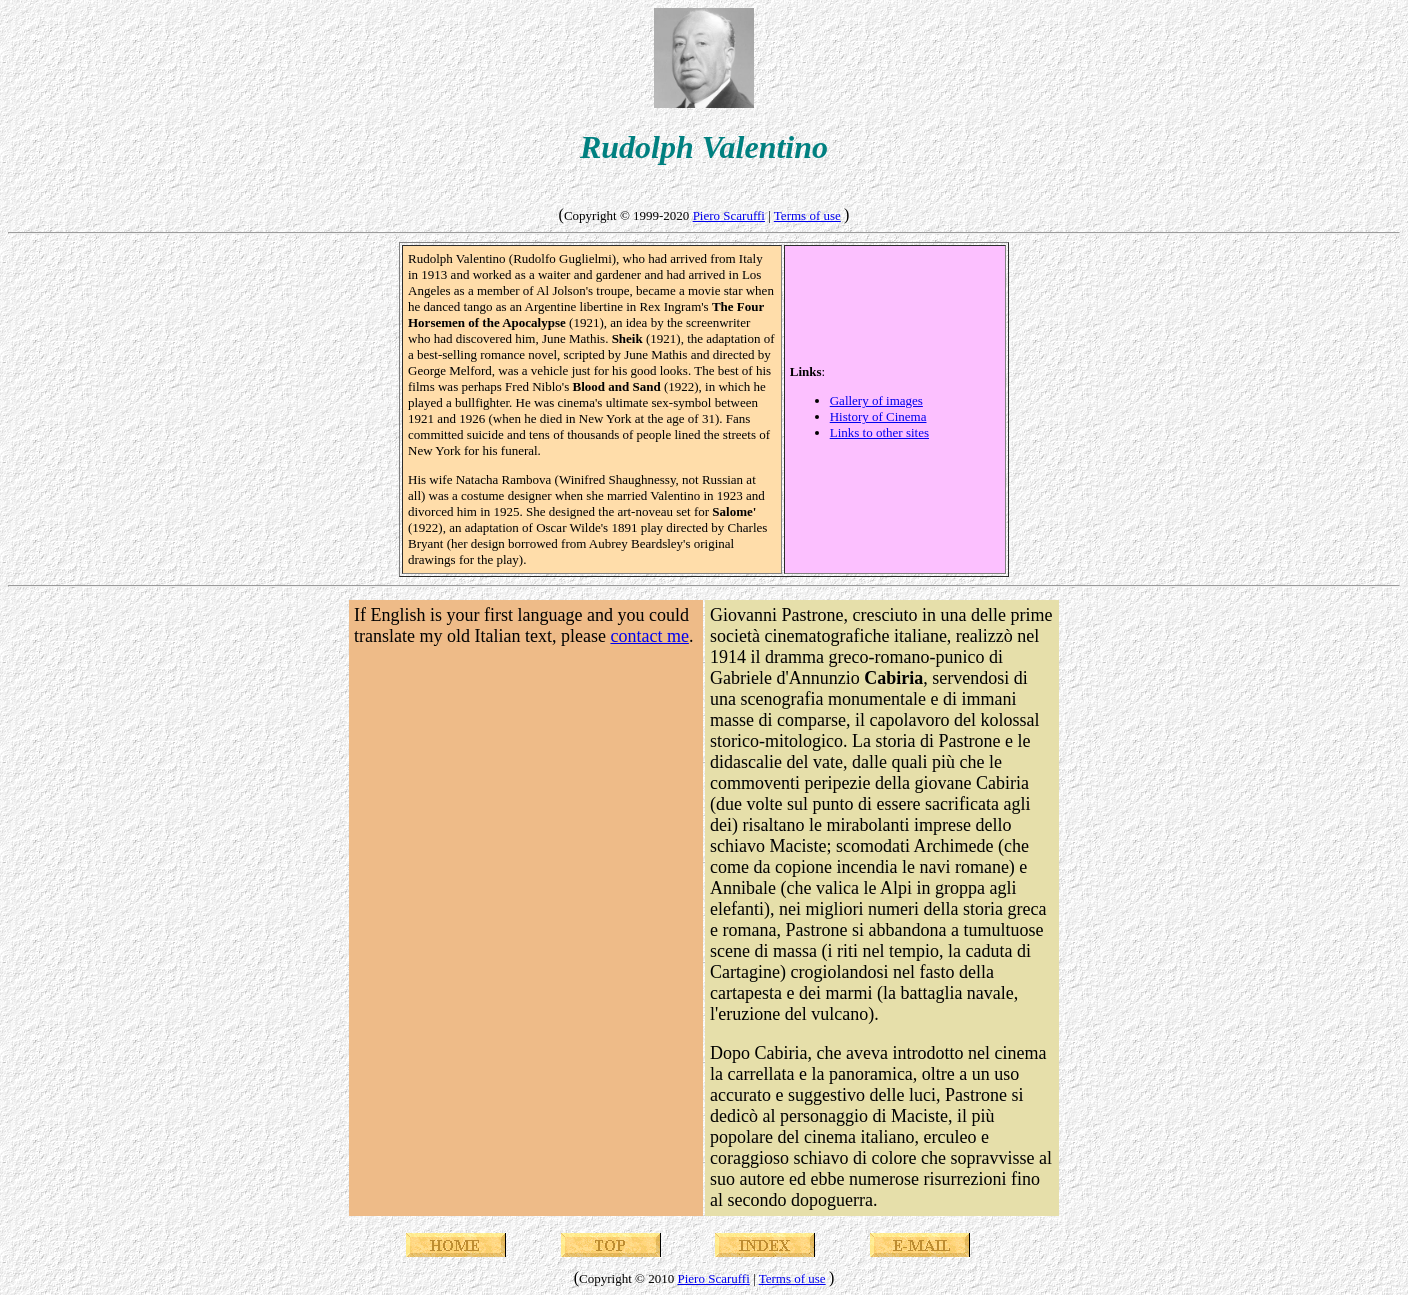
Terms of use (807, 215)
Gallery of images (876, 400)
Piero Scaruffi (729, 215)
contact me (649, 636)
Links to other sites (879, 432)
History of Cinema (878, 416)
